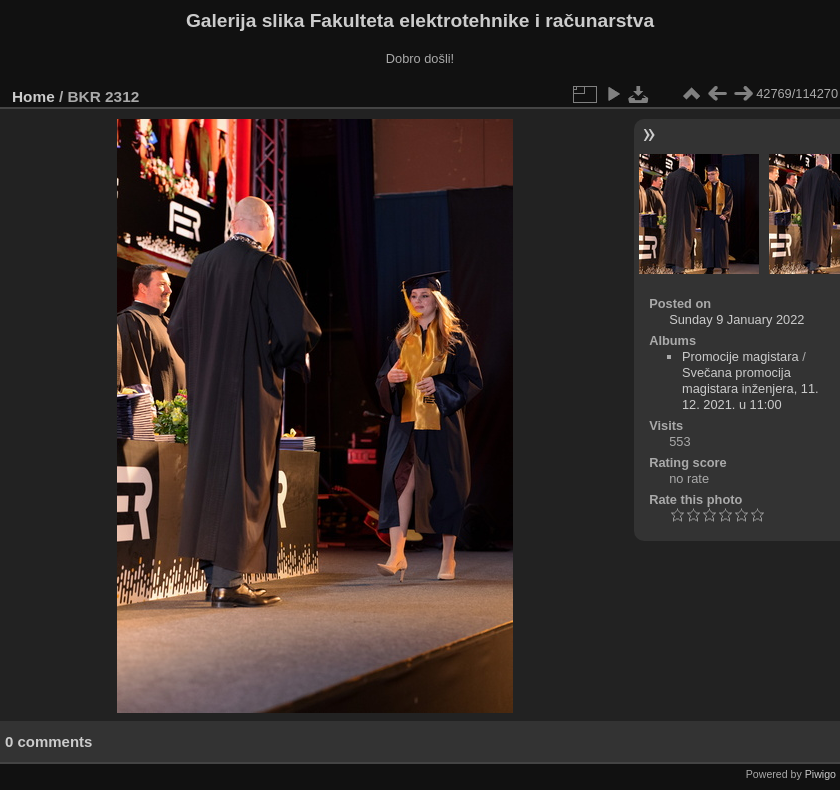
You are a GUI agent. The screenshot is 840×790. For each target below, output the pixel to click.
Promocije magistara (740, 356)
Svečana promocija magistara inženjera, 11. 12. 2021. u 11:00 (750, 388)
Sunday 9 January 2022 (736, 319)
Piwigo (820, 774)
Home (33, 96)
